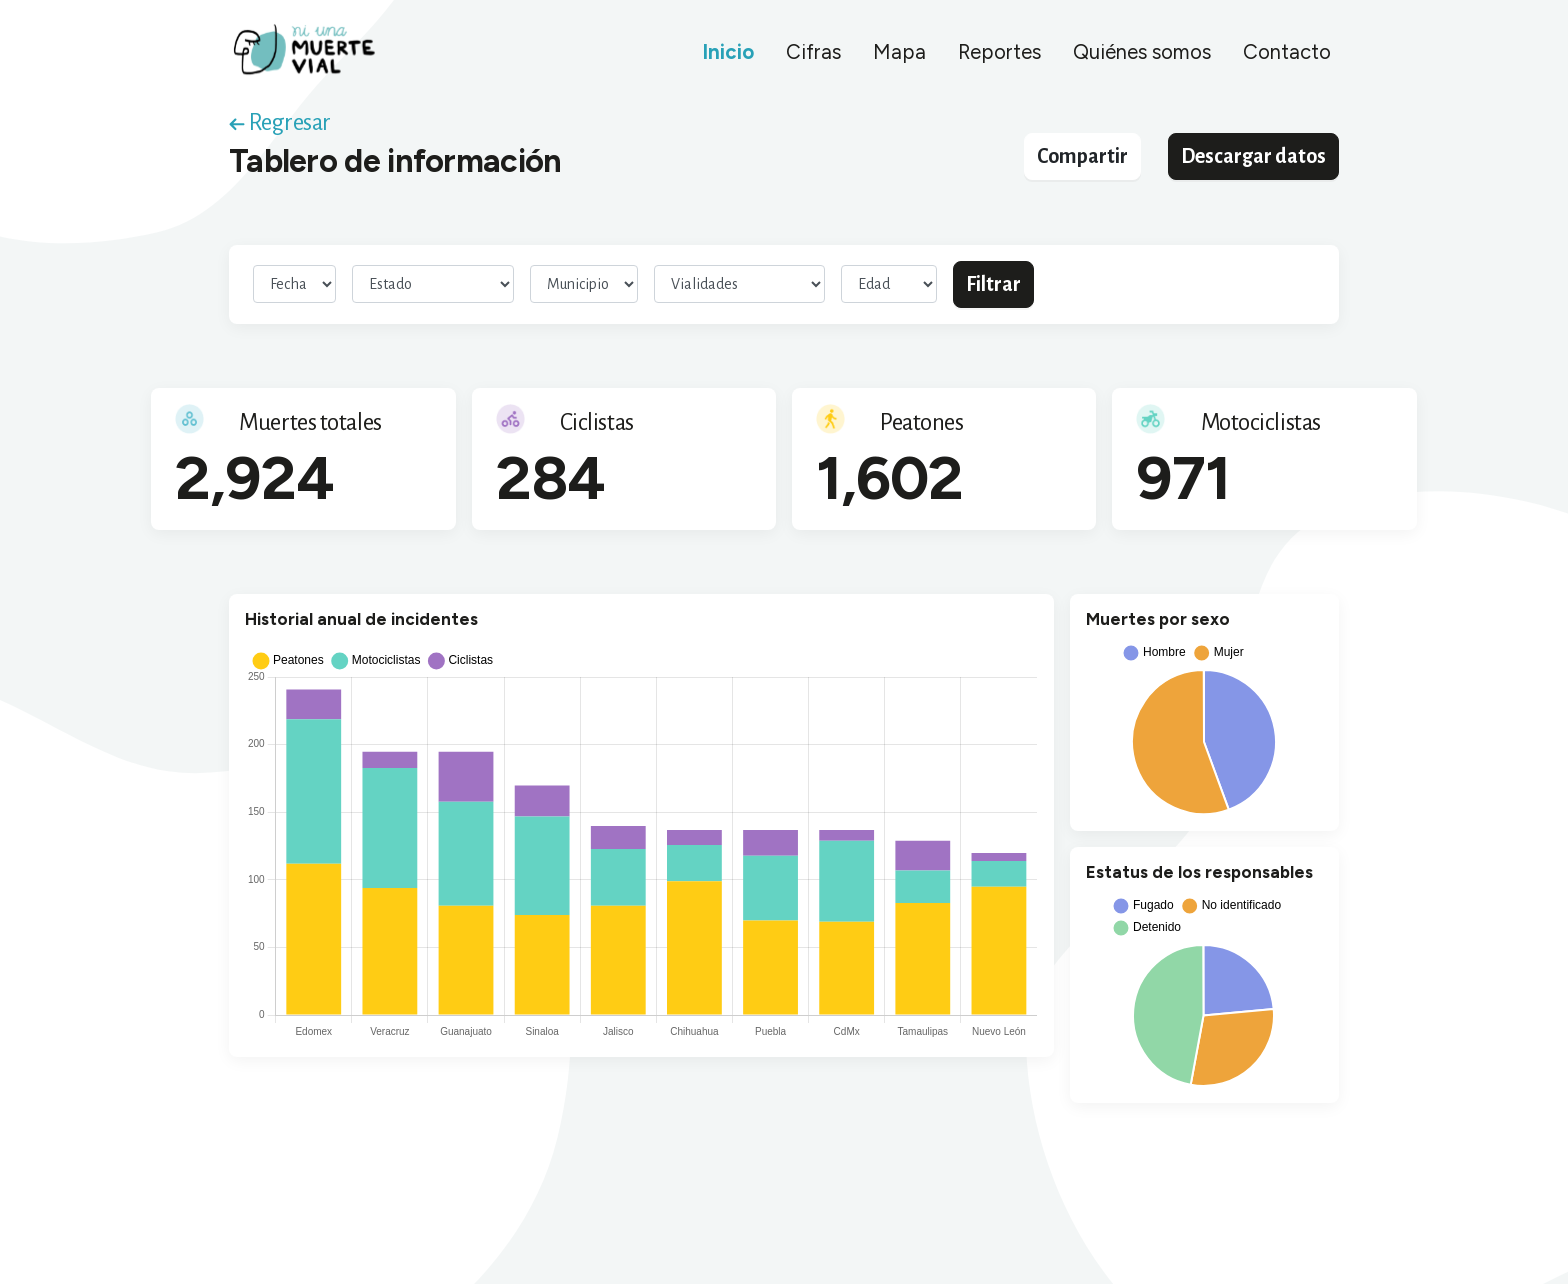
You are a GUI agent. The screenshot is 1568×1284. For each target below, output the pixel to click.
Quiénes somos (1142, 52)
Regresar (280, 122)
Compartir (1082, 156)
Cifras (813, 52)
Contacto (1287, 52)
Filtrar (993, 284)
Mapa (899, 52)
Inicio (728, 52)
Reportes (999, 52)
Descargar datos (1253, 156)
